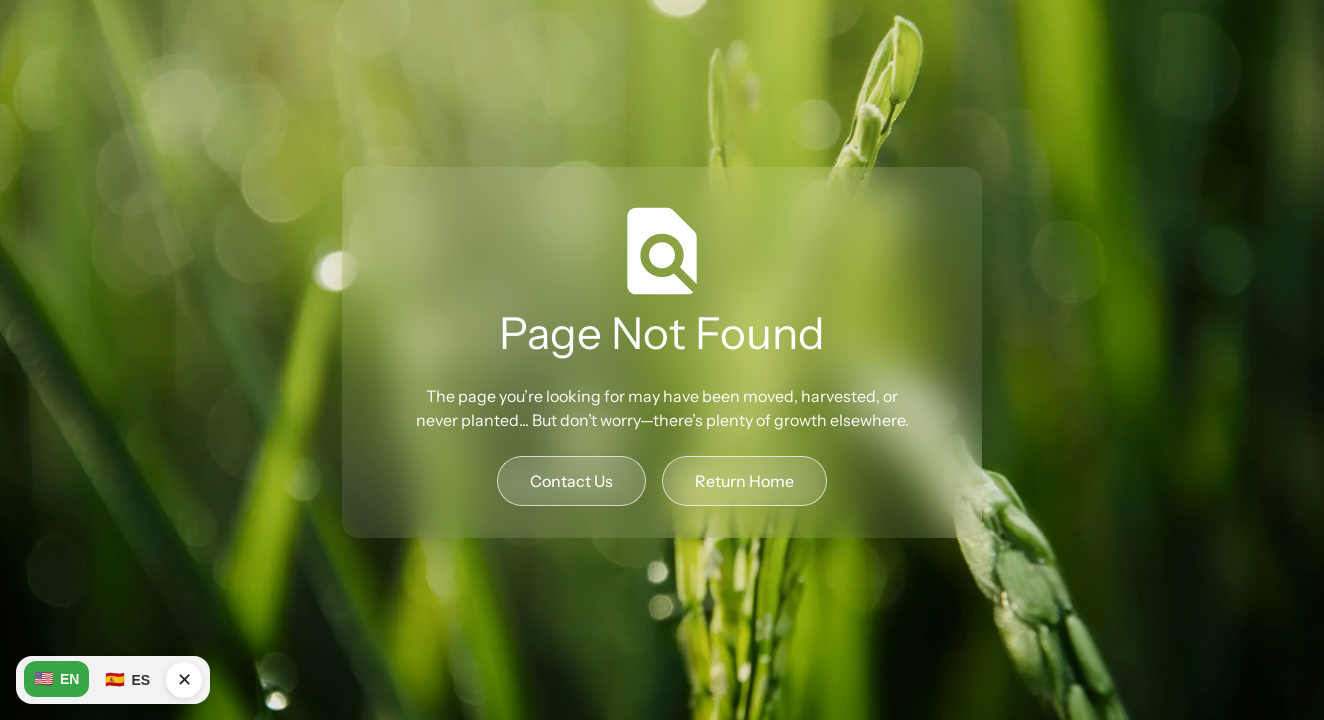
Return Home (744, 481)
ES (127, 680)
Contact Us (571, 481)
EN (56, 679)
